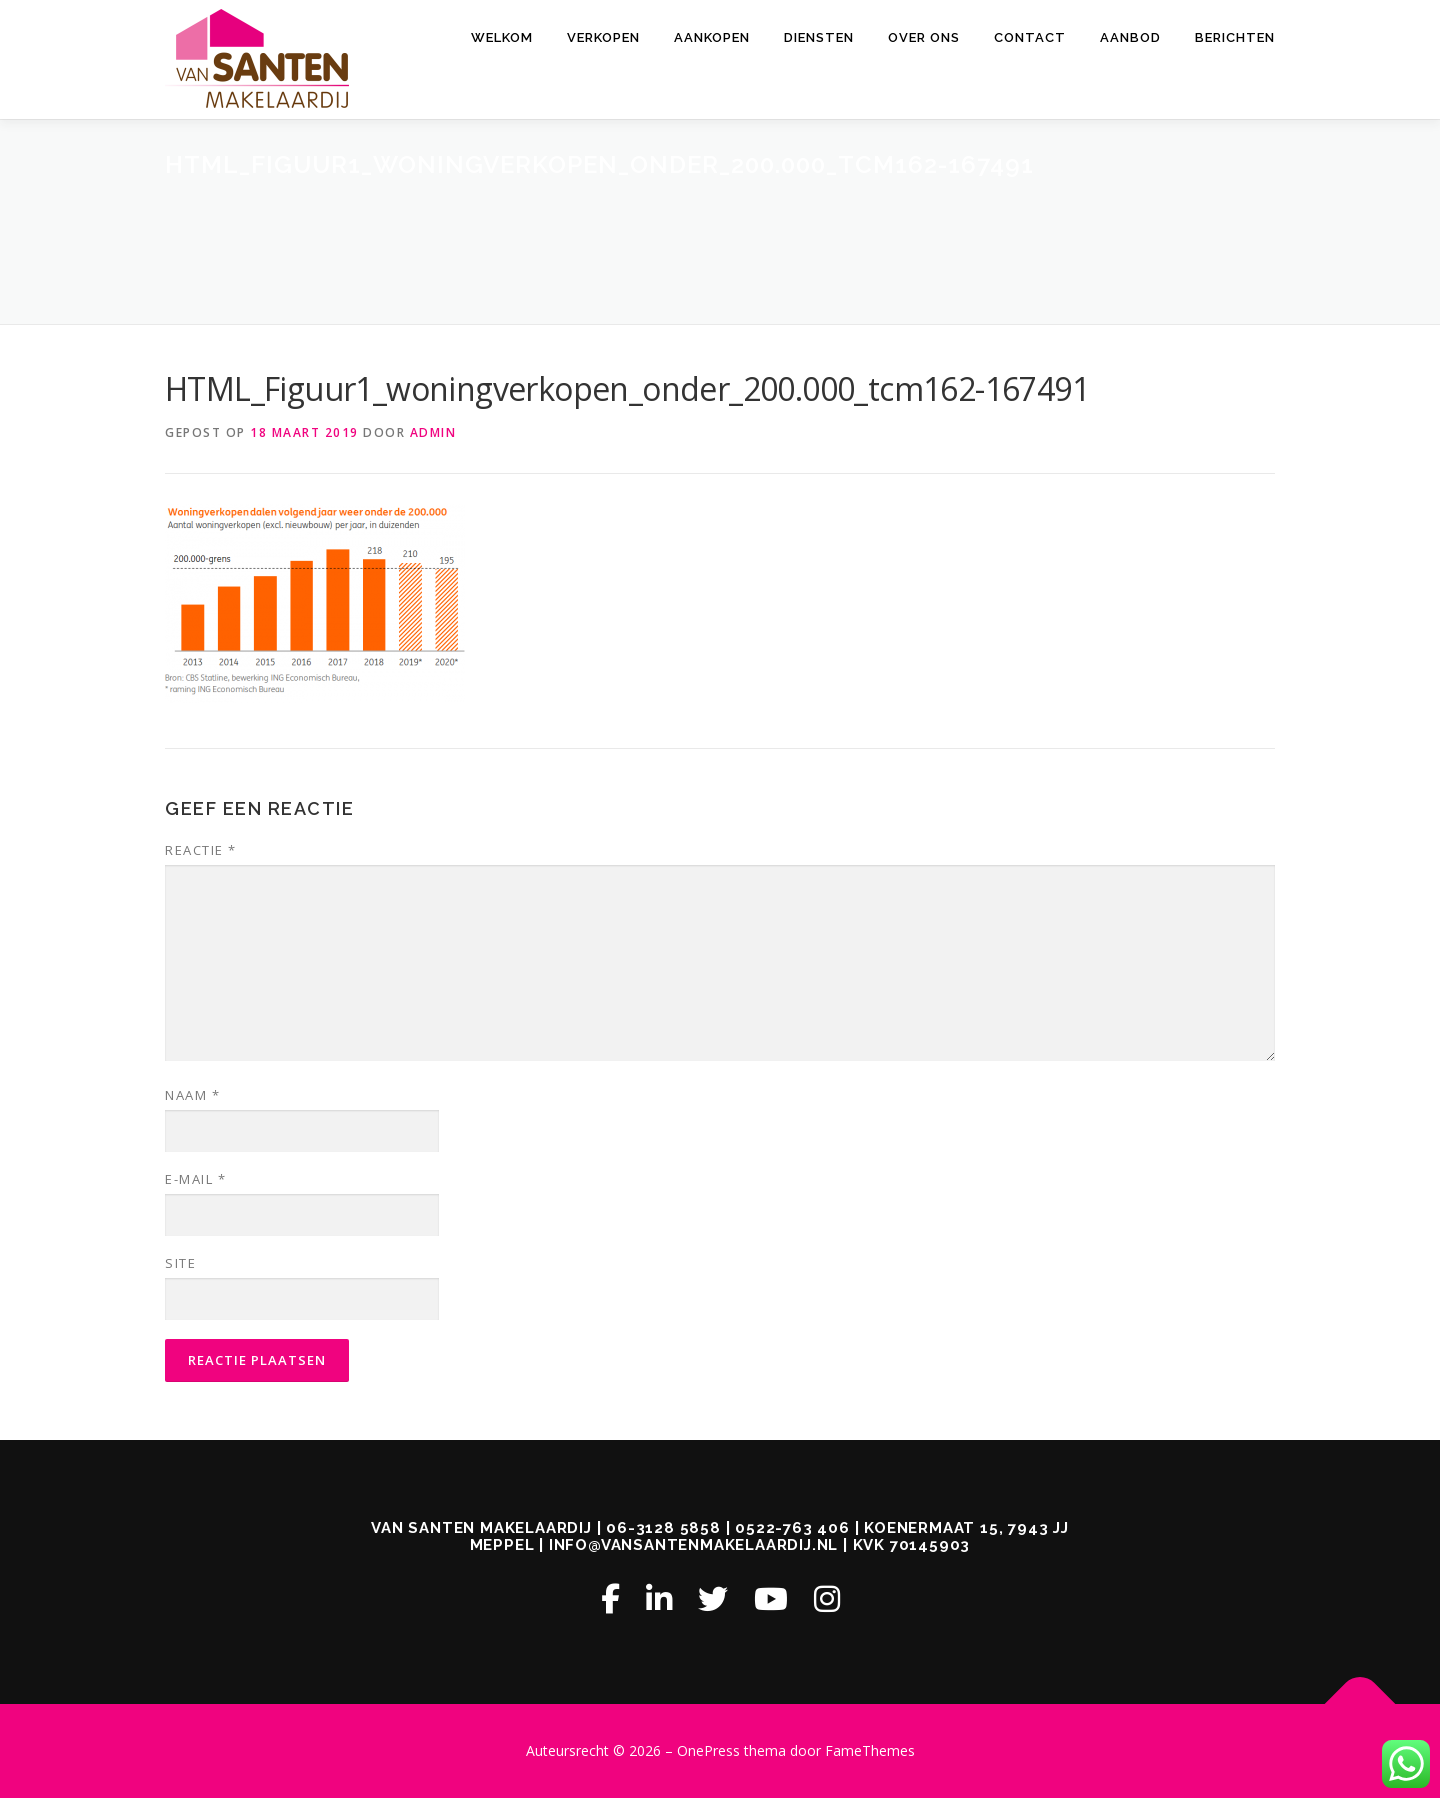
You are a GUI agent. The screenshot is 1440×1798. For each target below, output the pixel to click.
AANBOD (1130, 37)
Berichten (1235, 37)
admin (433, 432)
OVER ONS (924, 37)
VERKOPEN (603, 37)
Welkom (502, 37)
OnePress (708, 1750)
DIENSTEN (819, 37)
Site (180, 1263)
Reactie (201, 850)
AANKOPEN (712, 37)
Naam (192, 1095)
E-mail (195, 1179)
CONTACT (1030, 37)
